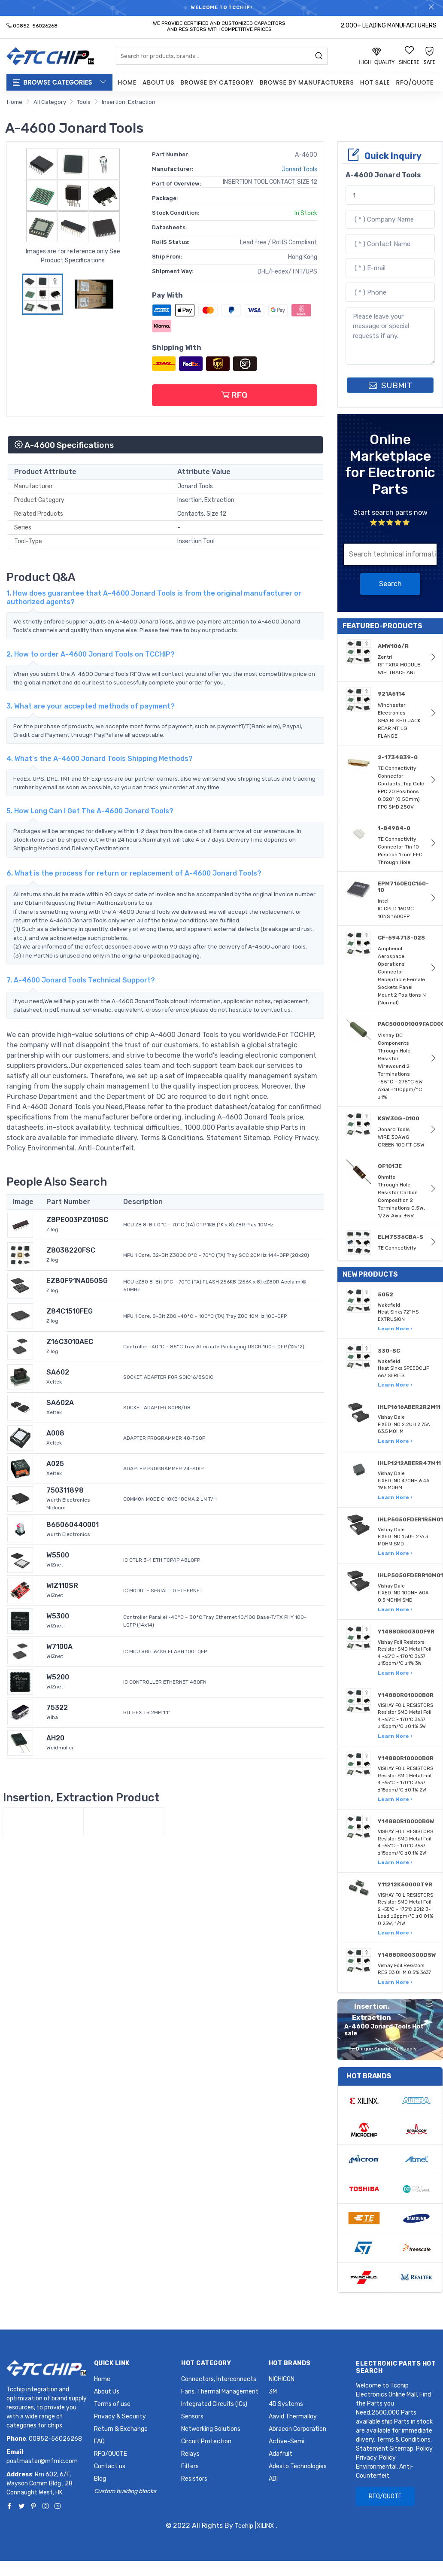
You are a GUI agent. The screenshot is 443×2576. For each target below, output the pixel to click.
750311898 (65, 1490)
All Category (49, 102)
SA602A (60, 1403)
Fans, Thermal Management (219, 2391)
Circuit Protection (206, 2441)
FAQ (99, 2441)
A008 (55, 1433)
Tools (84, 102)
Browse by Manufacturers (307, 82)
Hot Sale (375, 82)
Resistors (194, 2478)
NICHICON (281, 2379)
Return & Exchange (121, 2429)
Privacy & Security (120, 2416)
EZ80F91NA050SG (77, 1281)
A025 (55, 1464)
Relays (190, 2453)
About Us (158, 82)
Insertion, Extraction (128, 102)
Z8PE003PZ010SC (77, 1220)
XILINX (265, 2526)
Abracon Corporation (297, 2429)
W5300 (57, 1616)
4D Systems (286, 2404)
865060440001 (72, 1525)
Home (127, 82)
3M (273, 2391)
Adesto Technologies (298, 2466)
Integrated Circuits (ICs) (214, 2404)
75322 (57, 1707)
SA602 (57, 1372)
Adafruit (280, 2453)
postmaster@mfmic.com (42, 2461)
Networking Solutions (210, 2429)
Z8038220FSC (70, 1250)
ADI (273, 2478)
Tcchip (244, 2526)
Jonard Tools (299, 169)
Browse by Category (217, 82)
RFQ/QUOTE (414, 82)
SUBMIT (390, 385)
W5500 (57, 1555)
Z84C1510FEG (69, 1311)
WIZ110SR (62, 1585)
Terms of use (112, 2404)
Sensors (192, 2416)
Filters (190, 2466)
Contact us (109, 2466)
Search (390, 584)
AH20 (55, 1738)
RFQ (234, 395)
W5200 (57, 1677)
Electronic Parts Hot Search (396, 2367)
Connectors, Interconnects (218, 2379)
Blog (100, 2478)
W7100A (59, 1646)
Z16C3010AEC (69, 1342)
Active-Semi (286, 2441)
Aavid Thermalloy (293, 2416)
